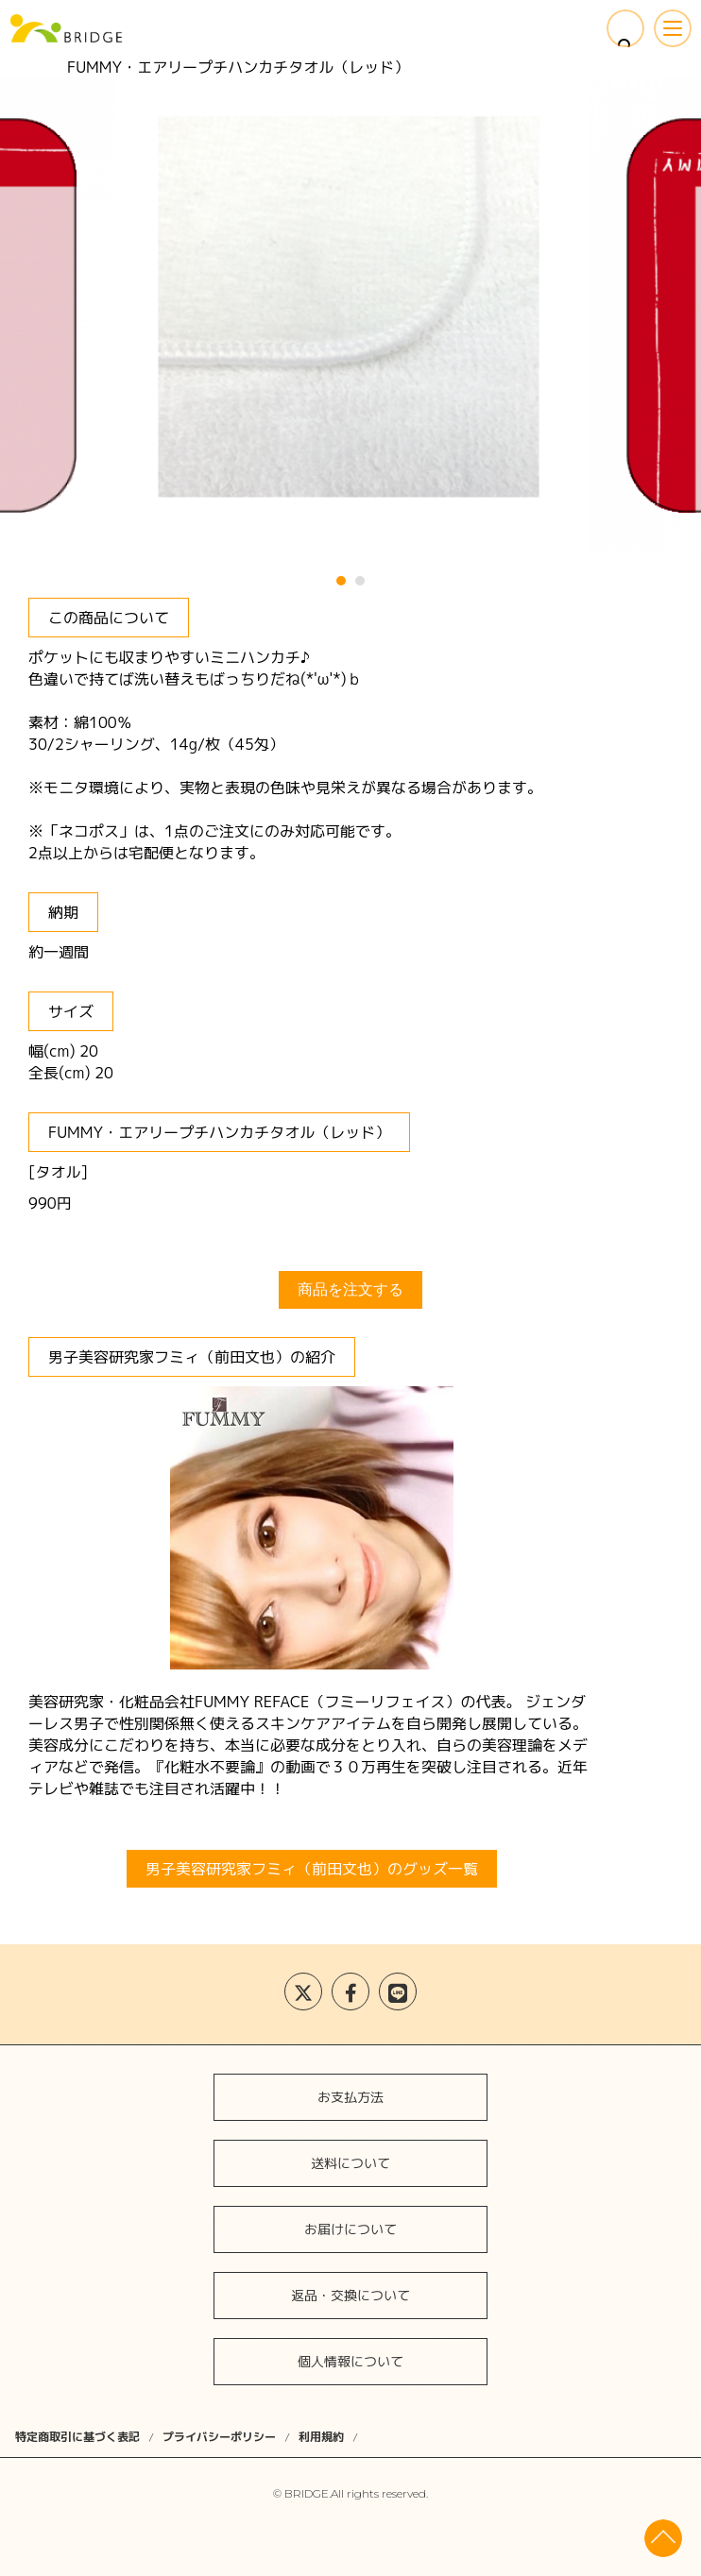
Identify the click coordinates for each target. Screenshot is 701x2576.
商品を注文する (350, 1289)
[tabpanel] (350, 311)
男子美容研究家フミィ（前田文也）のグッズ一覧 (311, 1868)
